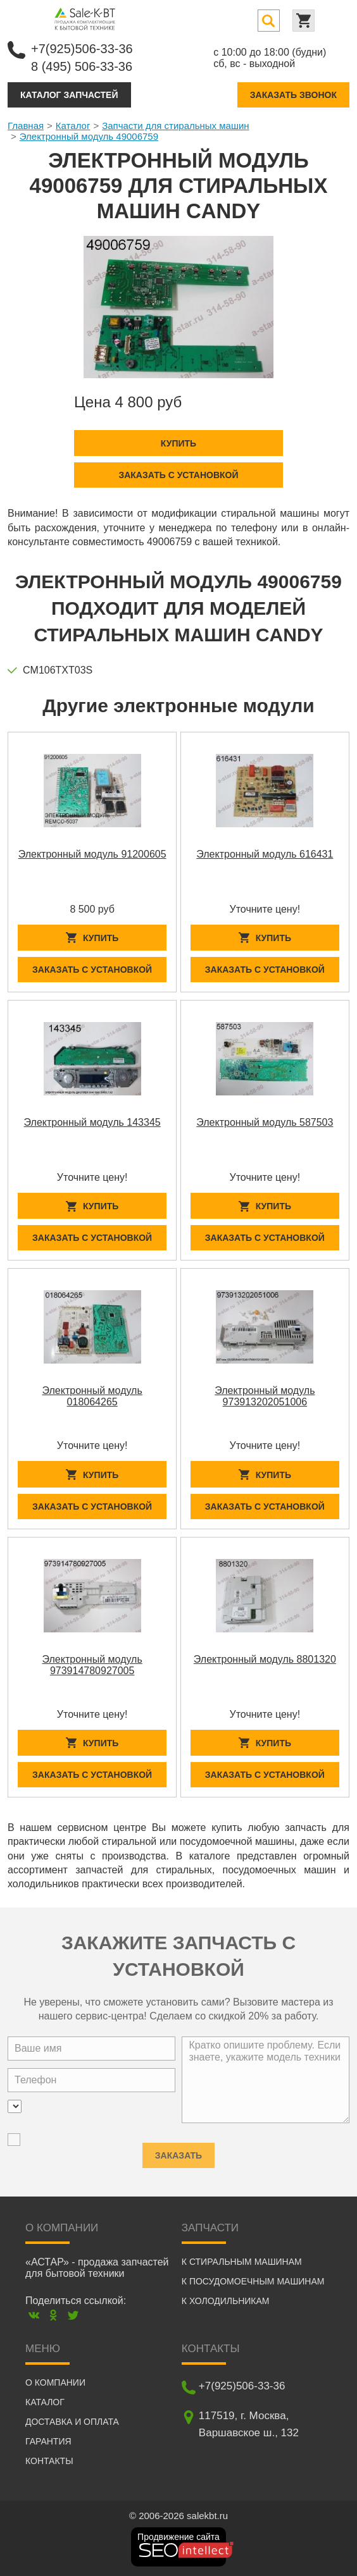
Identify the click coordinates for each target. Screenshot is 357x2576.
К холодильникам (226, 2301)
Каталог (73, 125)
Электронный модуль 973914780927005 (92, 1665)
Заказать (178, 2151)
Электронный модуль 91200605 (92, 854)
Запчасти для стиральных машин (175, 125)
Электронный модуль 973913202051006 (265, 1396)
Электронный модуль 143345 (92, 1122)
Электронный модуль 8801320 (265, 1659)
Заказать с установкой (178, 475)
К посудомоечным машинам (253, 2281)
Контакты (49, 2461)
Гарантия (48, 2441)
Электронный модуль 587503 (264, 1122)
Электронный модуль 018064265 (92, 1396)
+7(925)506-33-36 (82, 49)
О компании (55, 2382)
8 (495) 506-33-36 (81, 66)
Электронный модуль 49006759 (89, 136)
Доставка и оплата (72, 2422)
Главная (26, 125)
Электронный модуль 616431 (264, 854)
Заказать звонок (293, 95)
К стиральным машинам (242, 2262)
